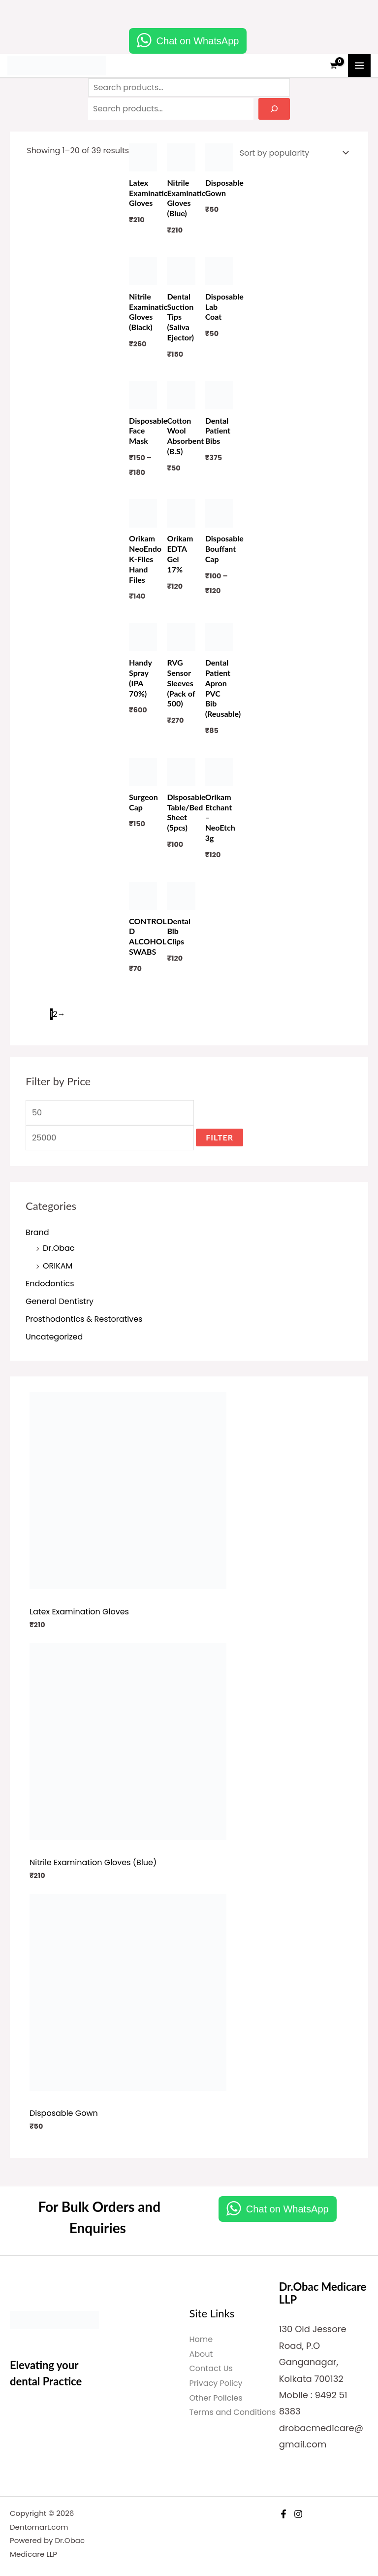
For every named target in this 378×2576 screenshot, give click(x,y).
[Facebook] (283, 2513)
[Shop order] (292, 153)
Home (201, 2339)
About (201, 2354)
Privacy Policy (216, 2383)
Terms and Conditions (232, 2412)
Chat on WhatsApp (198, 40)
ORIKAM (57, 1265)
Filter (219, 1137)
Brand (37, 1232)
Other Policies (216, 2398)
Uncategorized (54, 1336)
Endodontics (50, 1283)
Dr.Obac (59, 1248)
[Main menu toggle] (359, 65)
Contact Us (211, 2368)
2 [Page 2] (55, 1014)
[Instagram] (298, 2513)
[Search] (274, 109)
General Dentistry (60, 1301)
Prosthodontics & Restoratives (84, 1319)
